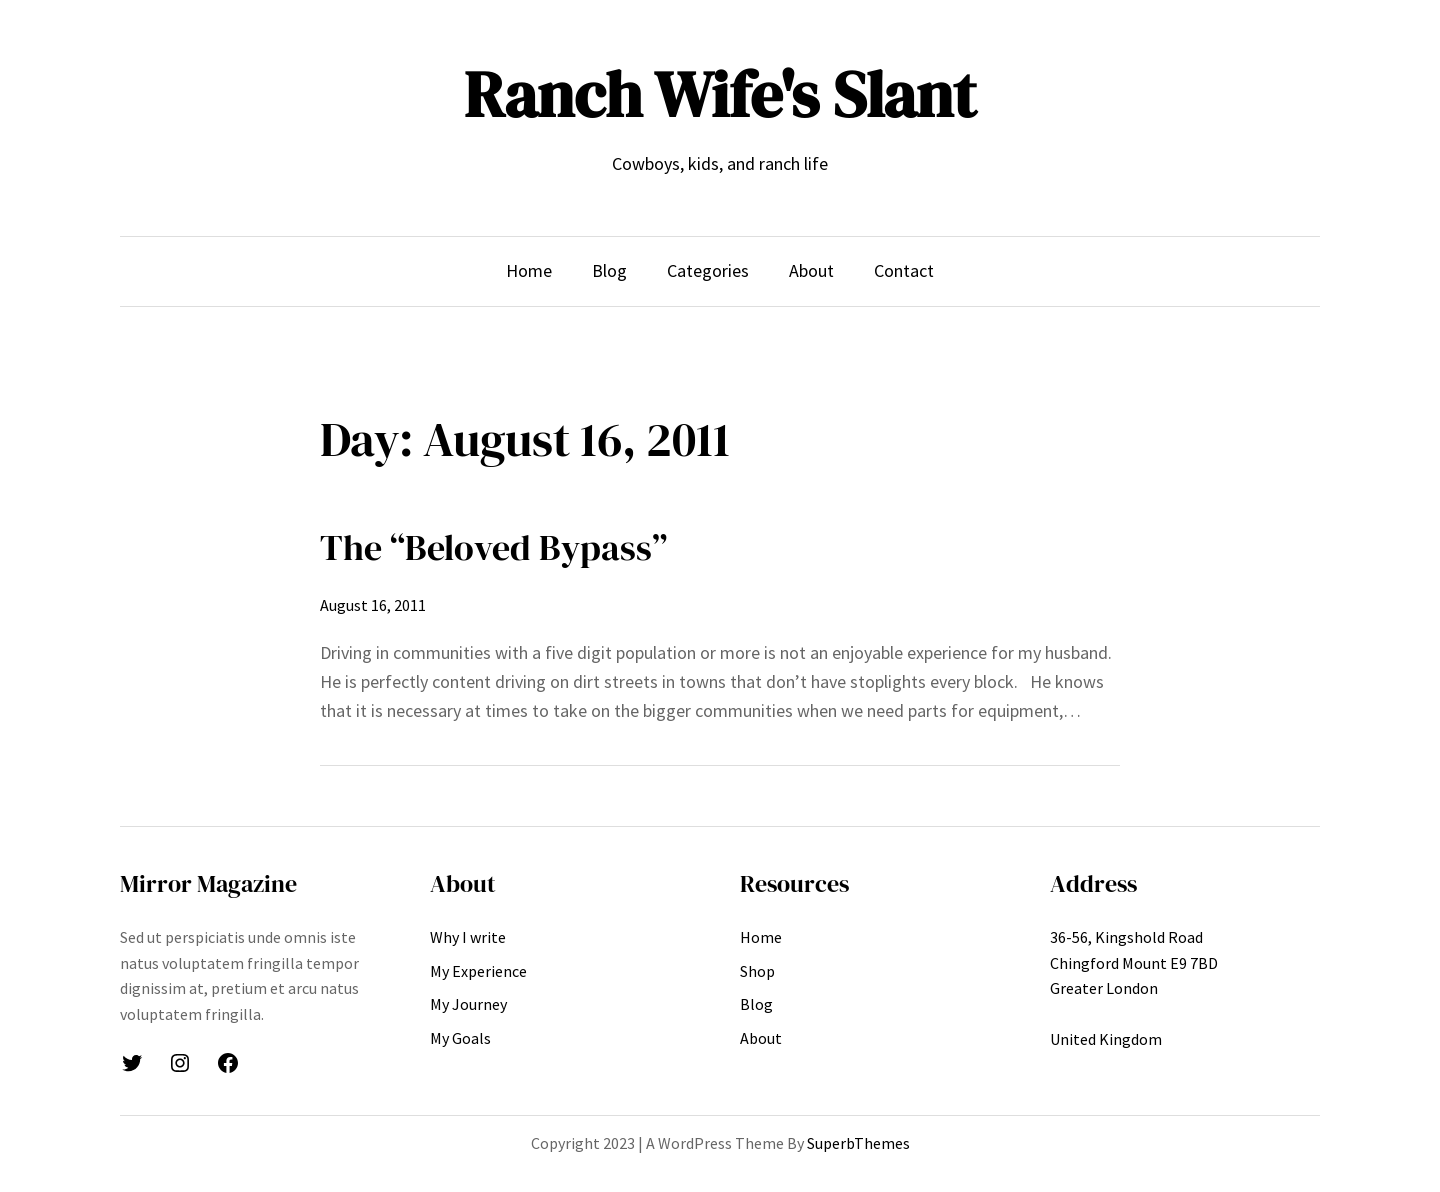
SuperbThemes (858, 1143)
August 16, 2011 (373, 605)
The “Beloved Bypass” (493, 547)
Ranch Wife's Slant (720, 94)
